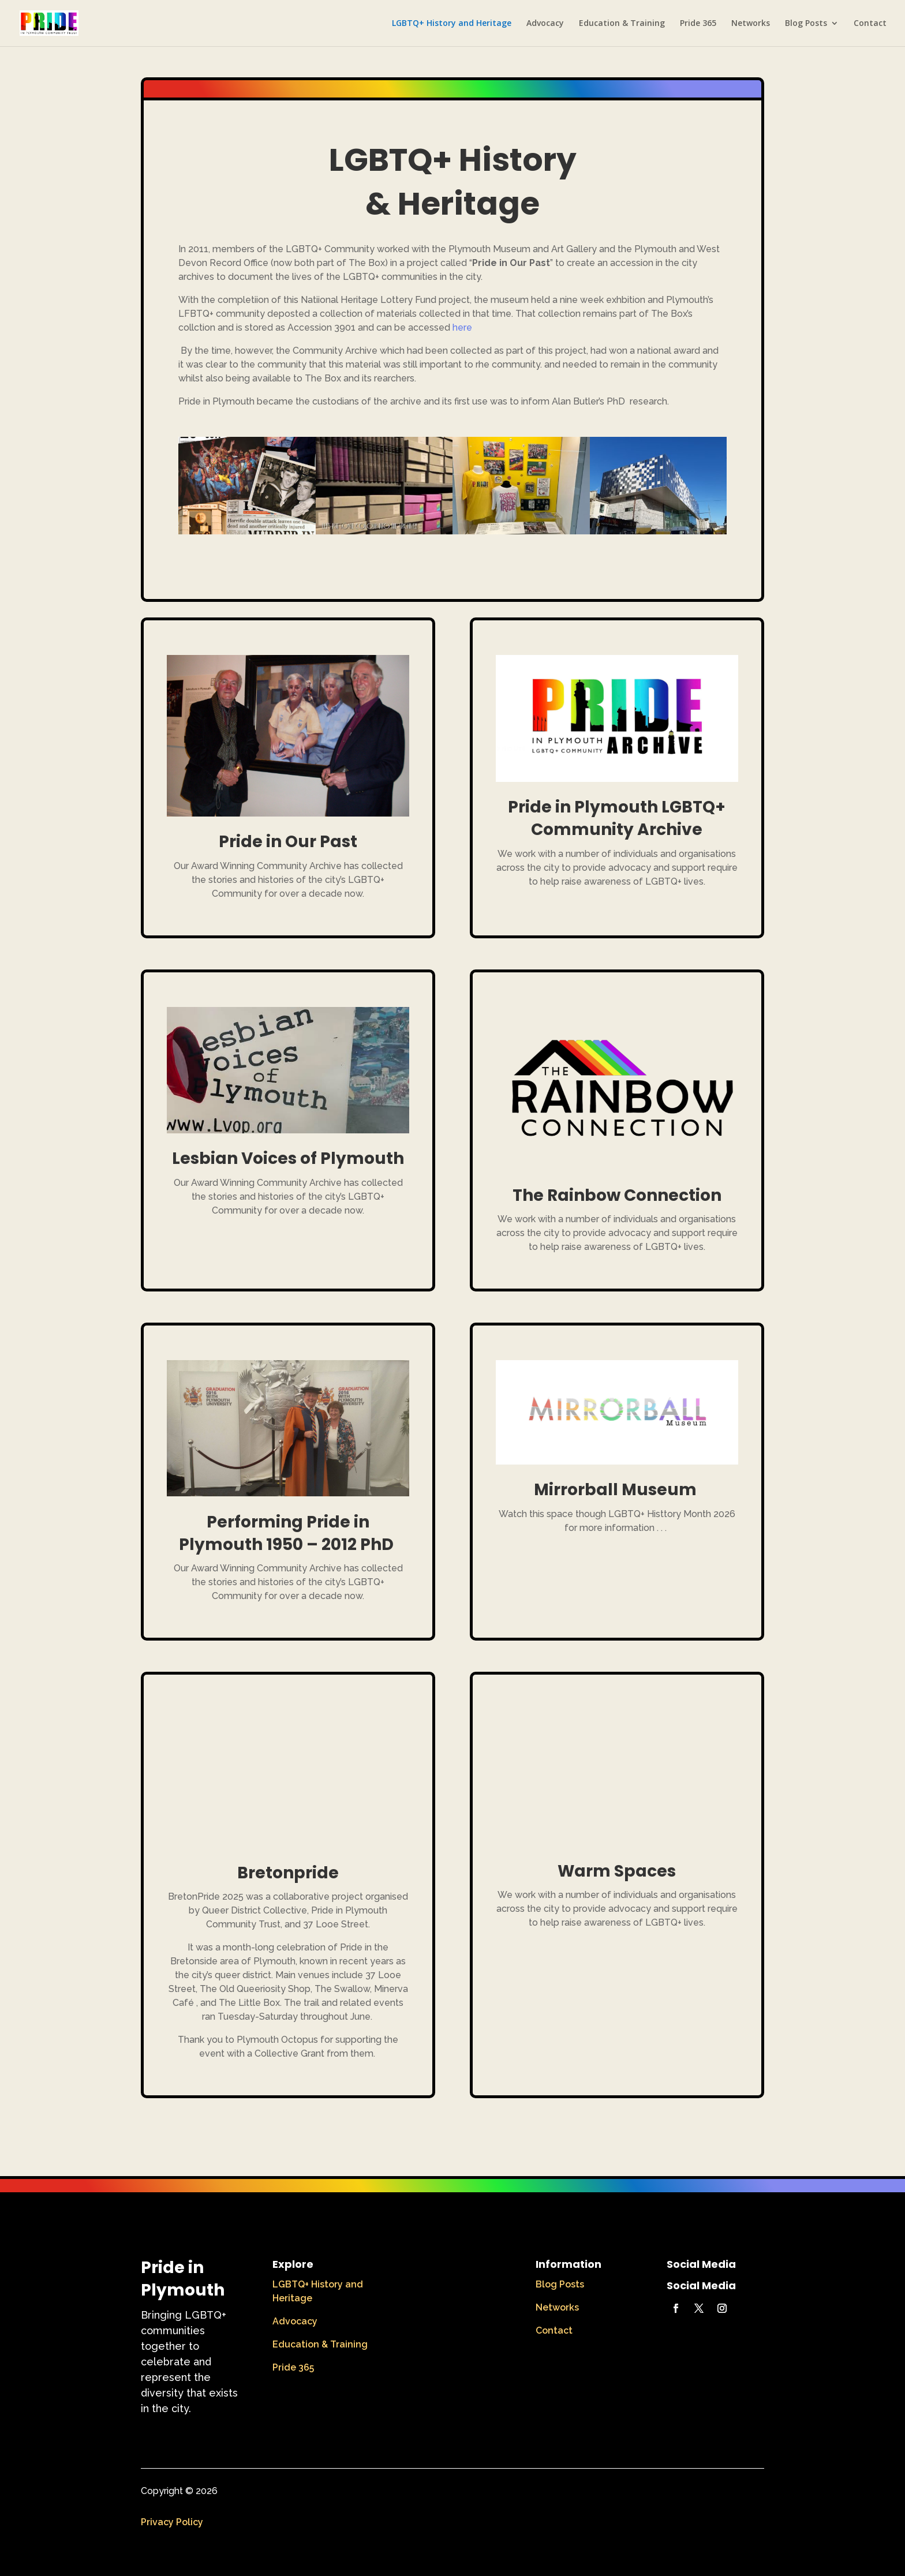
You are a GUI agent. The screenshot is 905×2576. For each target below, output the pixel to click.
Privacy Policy (172, 2522)
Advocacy (545, 23)
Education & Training (622, 23)
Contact (870, 23)
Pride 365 (698, 23)
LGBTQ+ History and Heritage (451, 23)
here (462, 327)
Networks (750, 23)
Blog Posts (806, 23)
